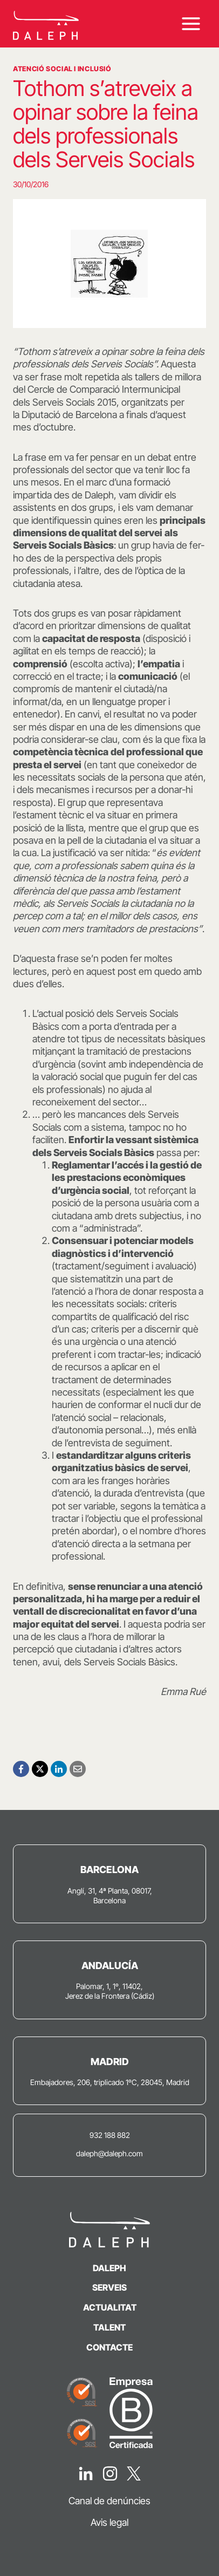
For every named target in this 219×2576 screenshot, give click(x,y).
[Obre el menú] (190, 23)
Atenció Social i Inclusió (62, 69)
